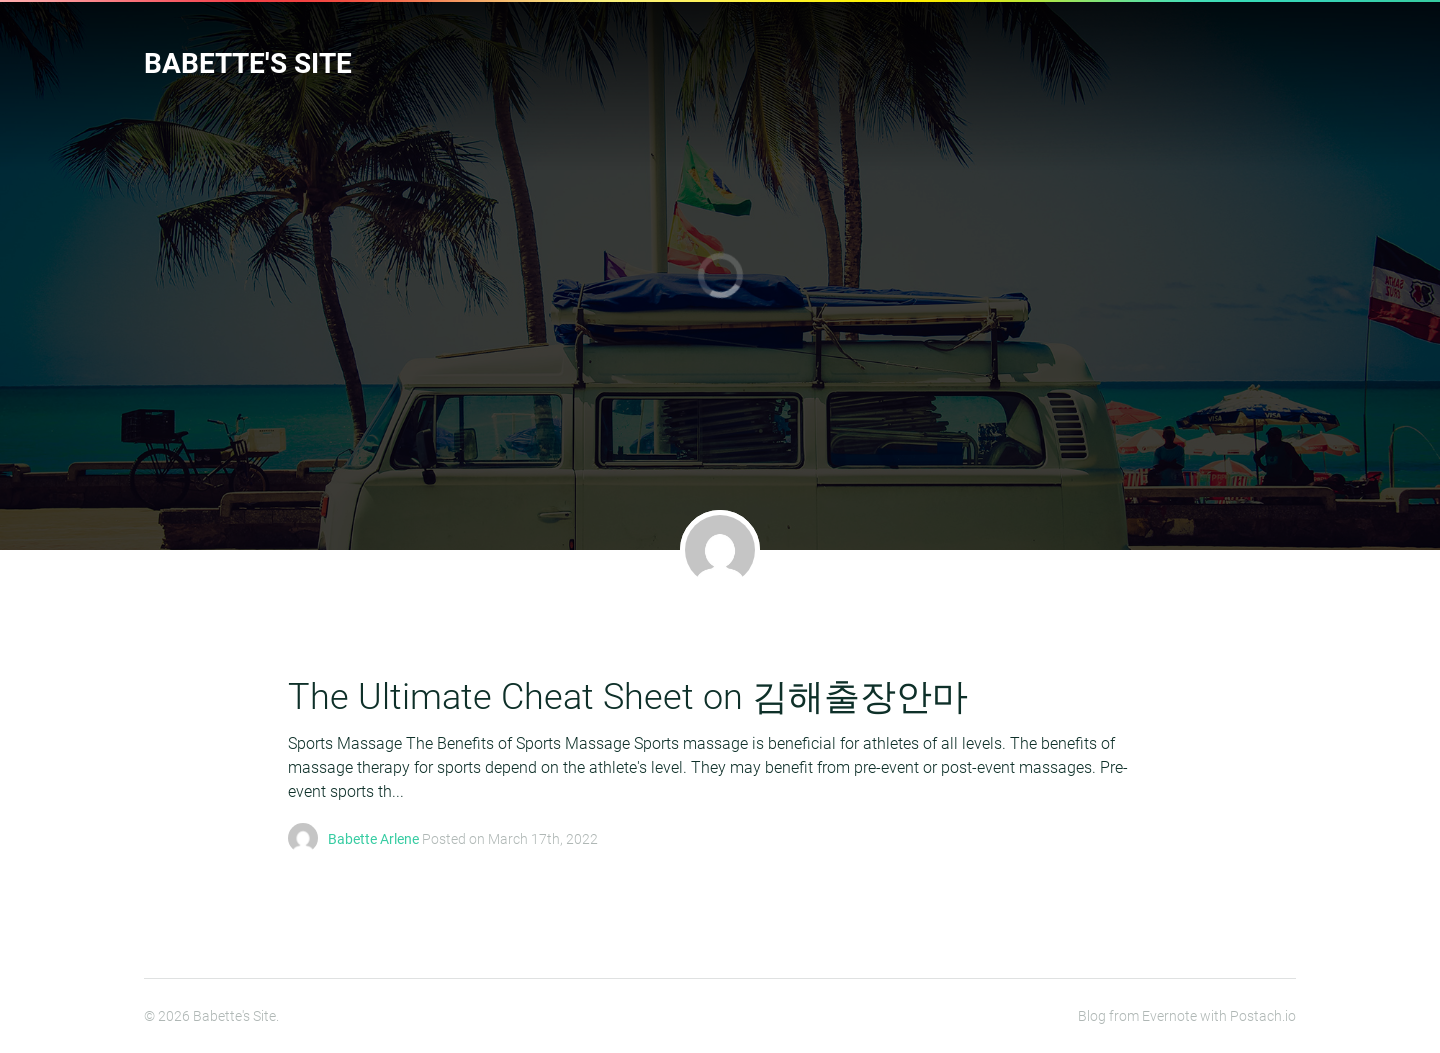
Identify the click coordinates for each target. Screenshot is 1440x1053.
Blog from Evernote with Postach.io (1187, 1016)
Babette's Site (248, 63)
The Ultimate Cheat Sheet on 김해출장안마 (628, 697)
